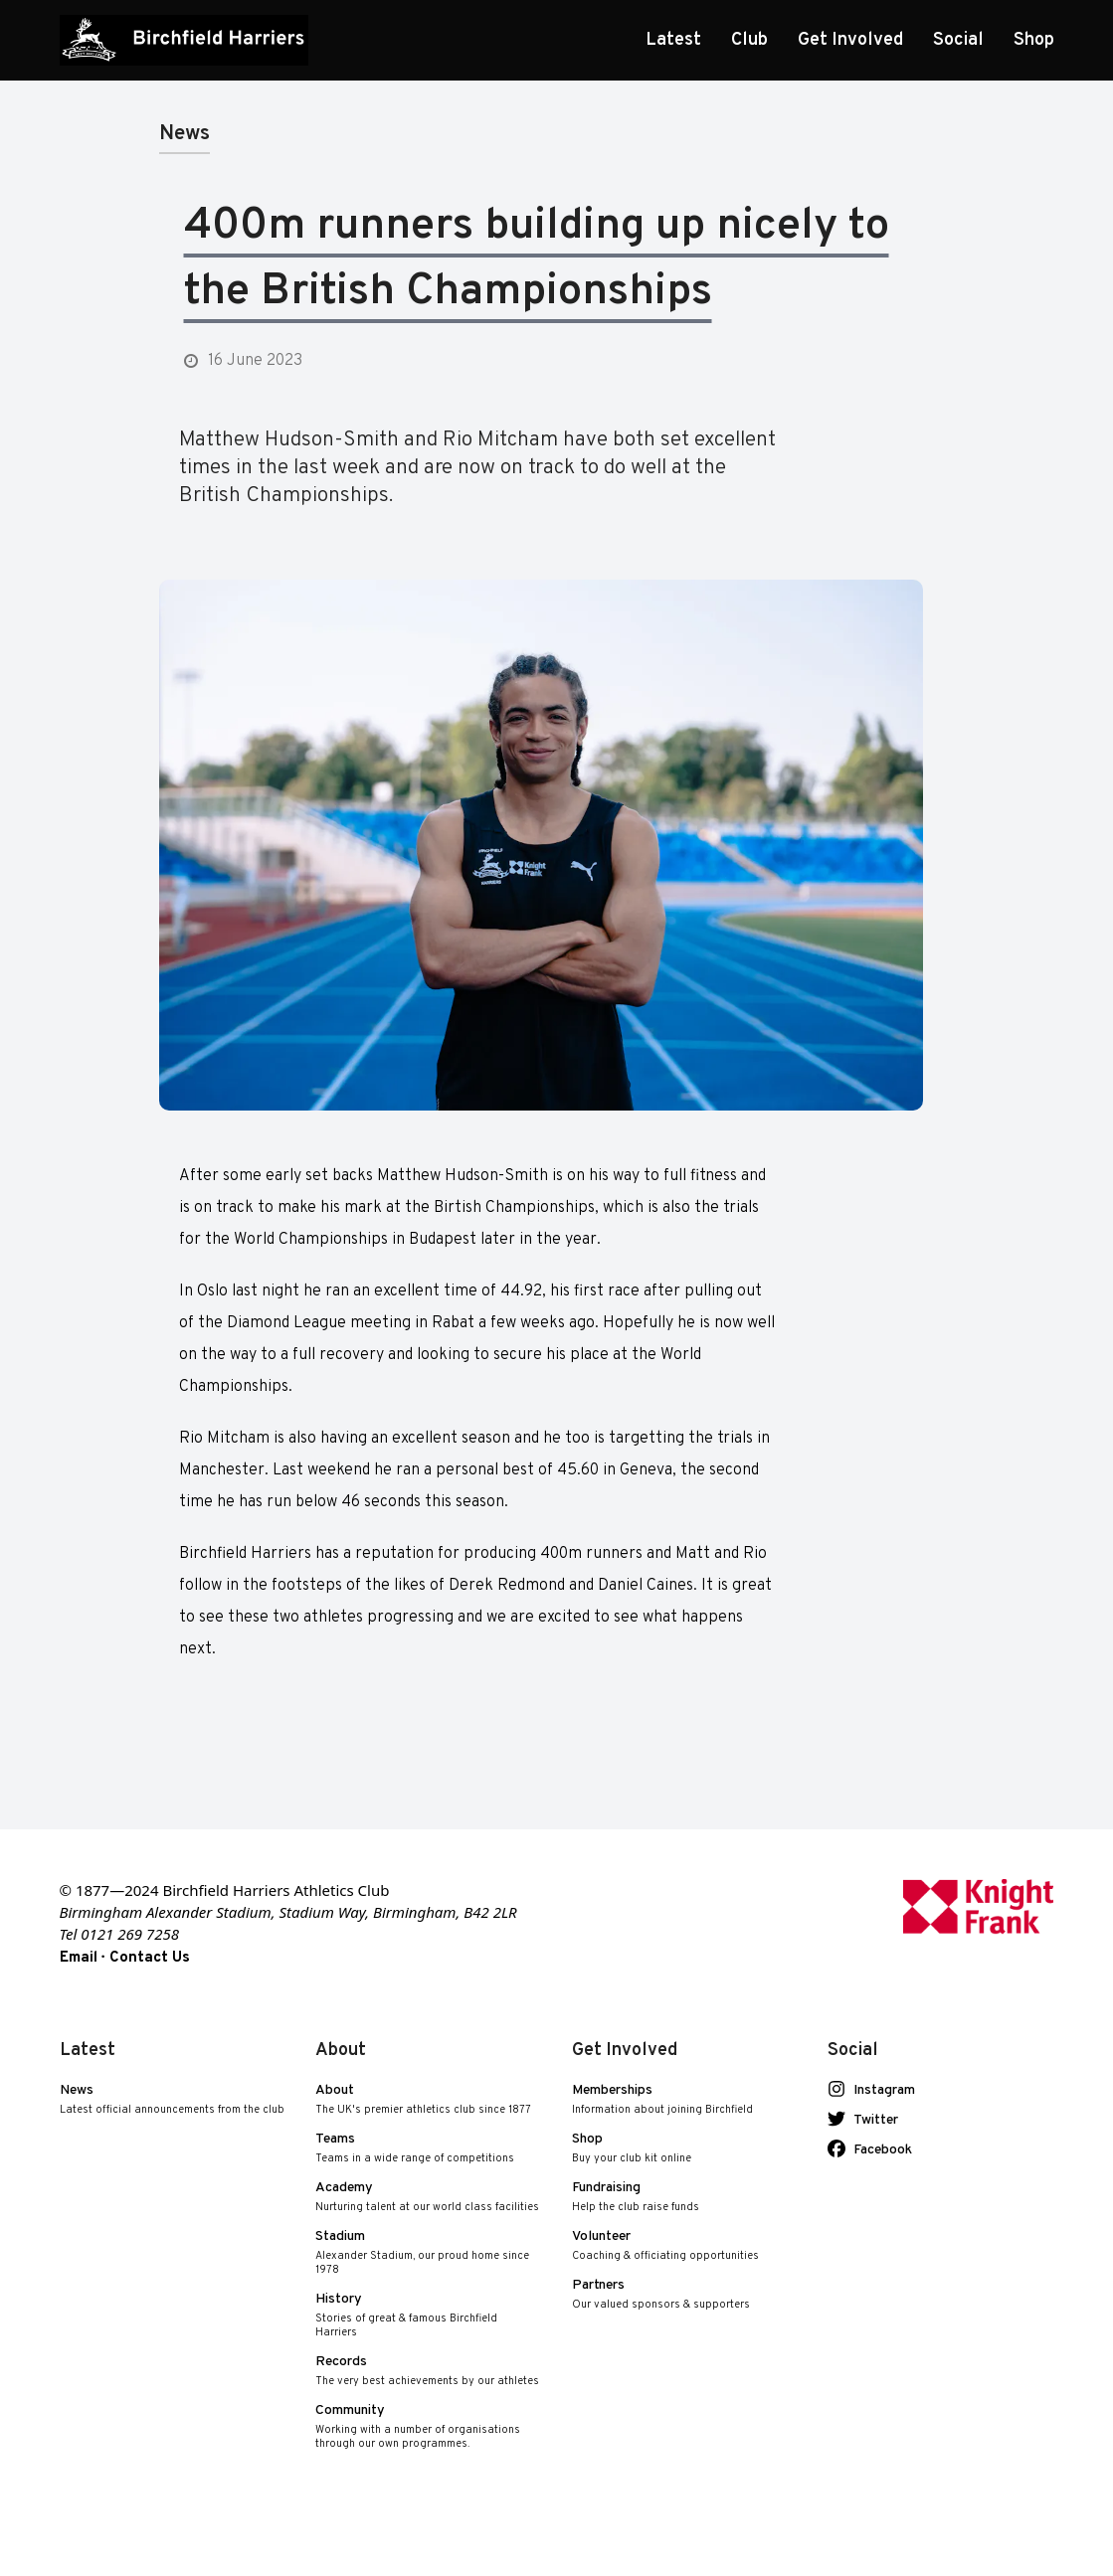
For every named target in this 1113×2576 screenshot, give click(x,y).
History (428, 2316)
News (172, 2100)
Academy (427, 2197)
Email (78, 1958)
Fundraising (635, 2197)
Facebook (876, 2150)
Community (428, 2427)
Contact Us (149, 1958)
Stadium (428, 2253)
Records (427, 2371)
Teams (414, 2149)
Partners (661, 2295)
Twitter (869, 2121)
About (423, 2100)
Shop (631, 2149)
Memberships (662, 2100)
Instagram (878, 2091)
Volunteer (665, 2246)
